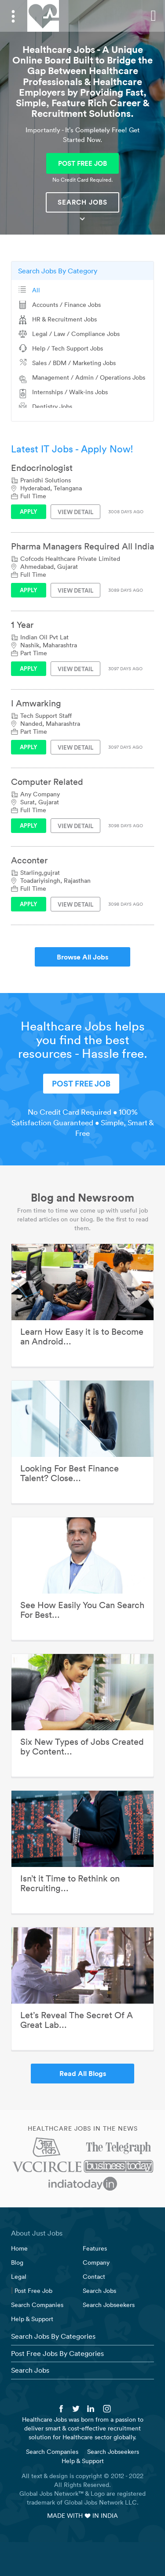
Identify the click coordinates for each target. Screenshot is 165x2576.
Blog (17, 2262)
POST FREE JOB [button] (82, 163)
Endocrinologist (42, 467)
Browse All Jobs (82, 956)
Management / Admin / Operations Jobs (88, 377)
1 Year (22, 624)
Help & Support (32, 2319)
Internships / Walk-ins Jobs (70, 392)
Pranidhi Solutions (45, 480)
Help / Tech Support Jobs (67, 348)
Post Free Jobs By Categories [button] (57, 2353)
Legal (18, 2277)
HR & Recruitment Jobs (64, 319)
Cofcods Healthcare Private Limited (70, 559)
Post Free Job (33, 2291)
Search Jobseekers (109, 2305)
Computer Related (47, 781)
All (36, 290)
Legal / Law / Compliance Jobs (76, 334)
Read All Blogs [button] (82, 2073)
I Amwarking (36, 703)
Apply (28, 511)
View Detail (75, 511)
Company (96, 2262)
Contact (94, 2277)
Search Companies (37, 2305)
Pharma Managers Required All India (82, 546)
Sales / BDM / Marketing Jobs (74, 363)
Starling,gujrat (40, 873)
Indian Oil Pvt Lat (44, 637)
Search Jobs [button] (30, 2370)
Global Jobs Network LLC (100, 2502)
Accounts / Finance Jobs (66, 305)
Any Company (40, 794)
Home (19, 2248)
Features (95, 2248)
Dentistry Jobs (52, 407)
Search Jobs (82, 202)
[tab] (82, 2233)
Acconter (29, 860)
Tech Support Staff (46, 716)
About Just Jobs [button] (36, 2233)
